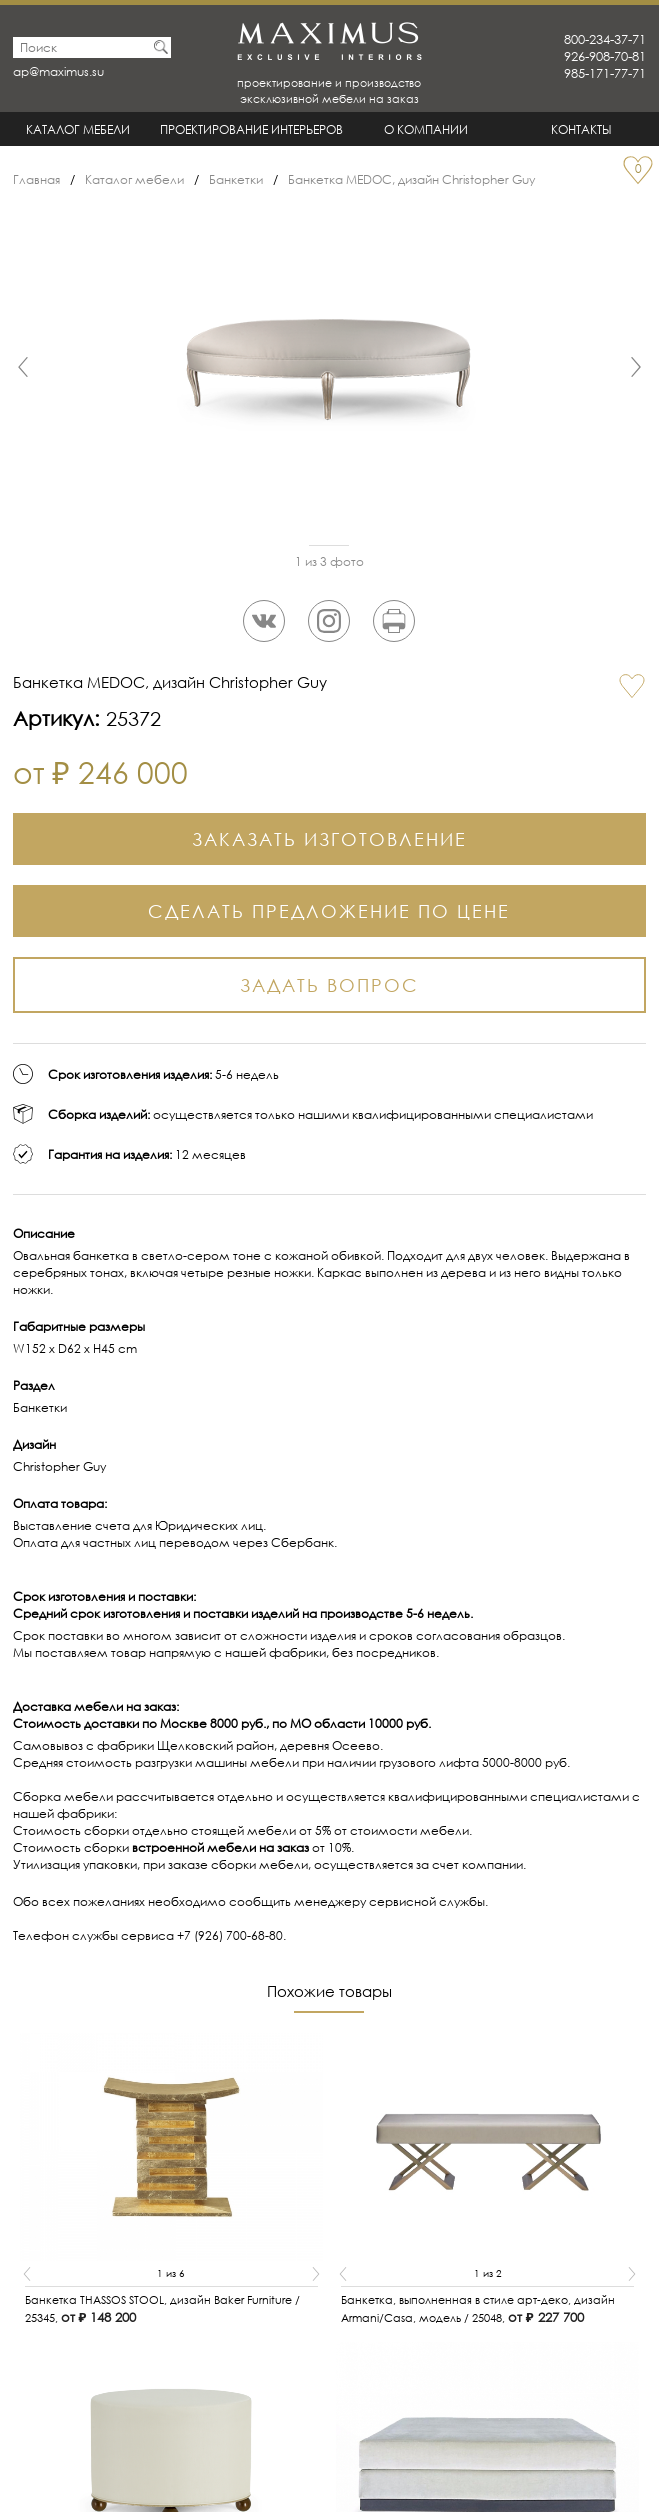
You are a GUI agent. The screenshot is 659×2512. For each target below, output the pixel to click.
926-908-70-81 (605, 56)
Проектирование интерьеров (251, 129)
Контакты (581, 129)
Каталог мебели (78, 129)
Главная (36, 179)
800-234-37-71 (605, 39)
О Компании (426, 129)
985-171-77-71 (605, 73)
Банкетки (236, 179)
